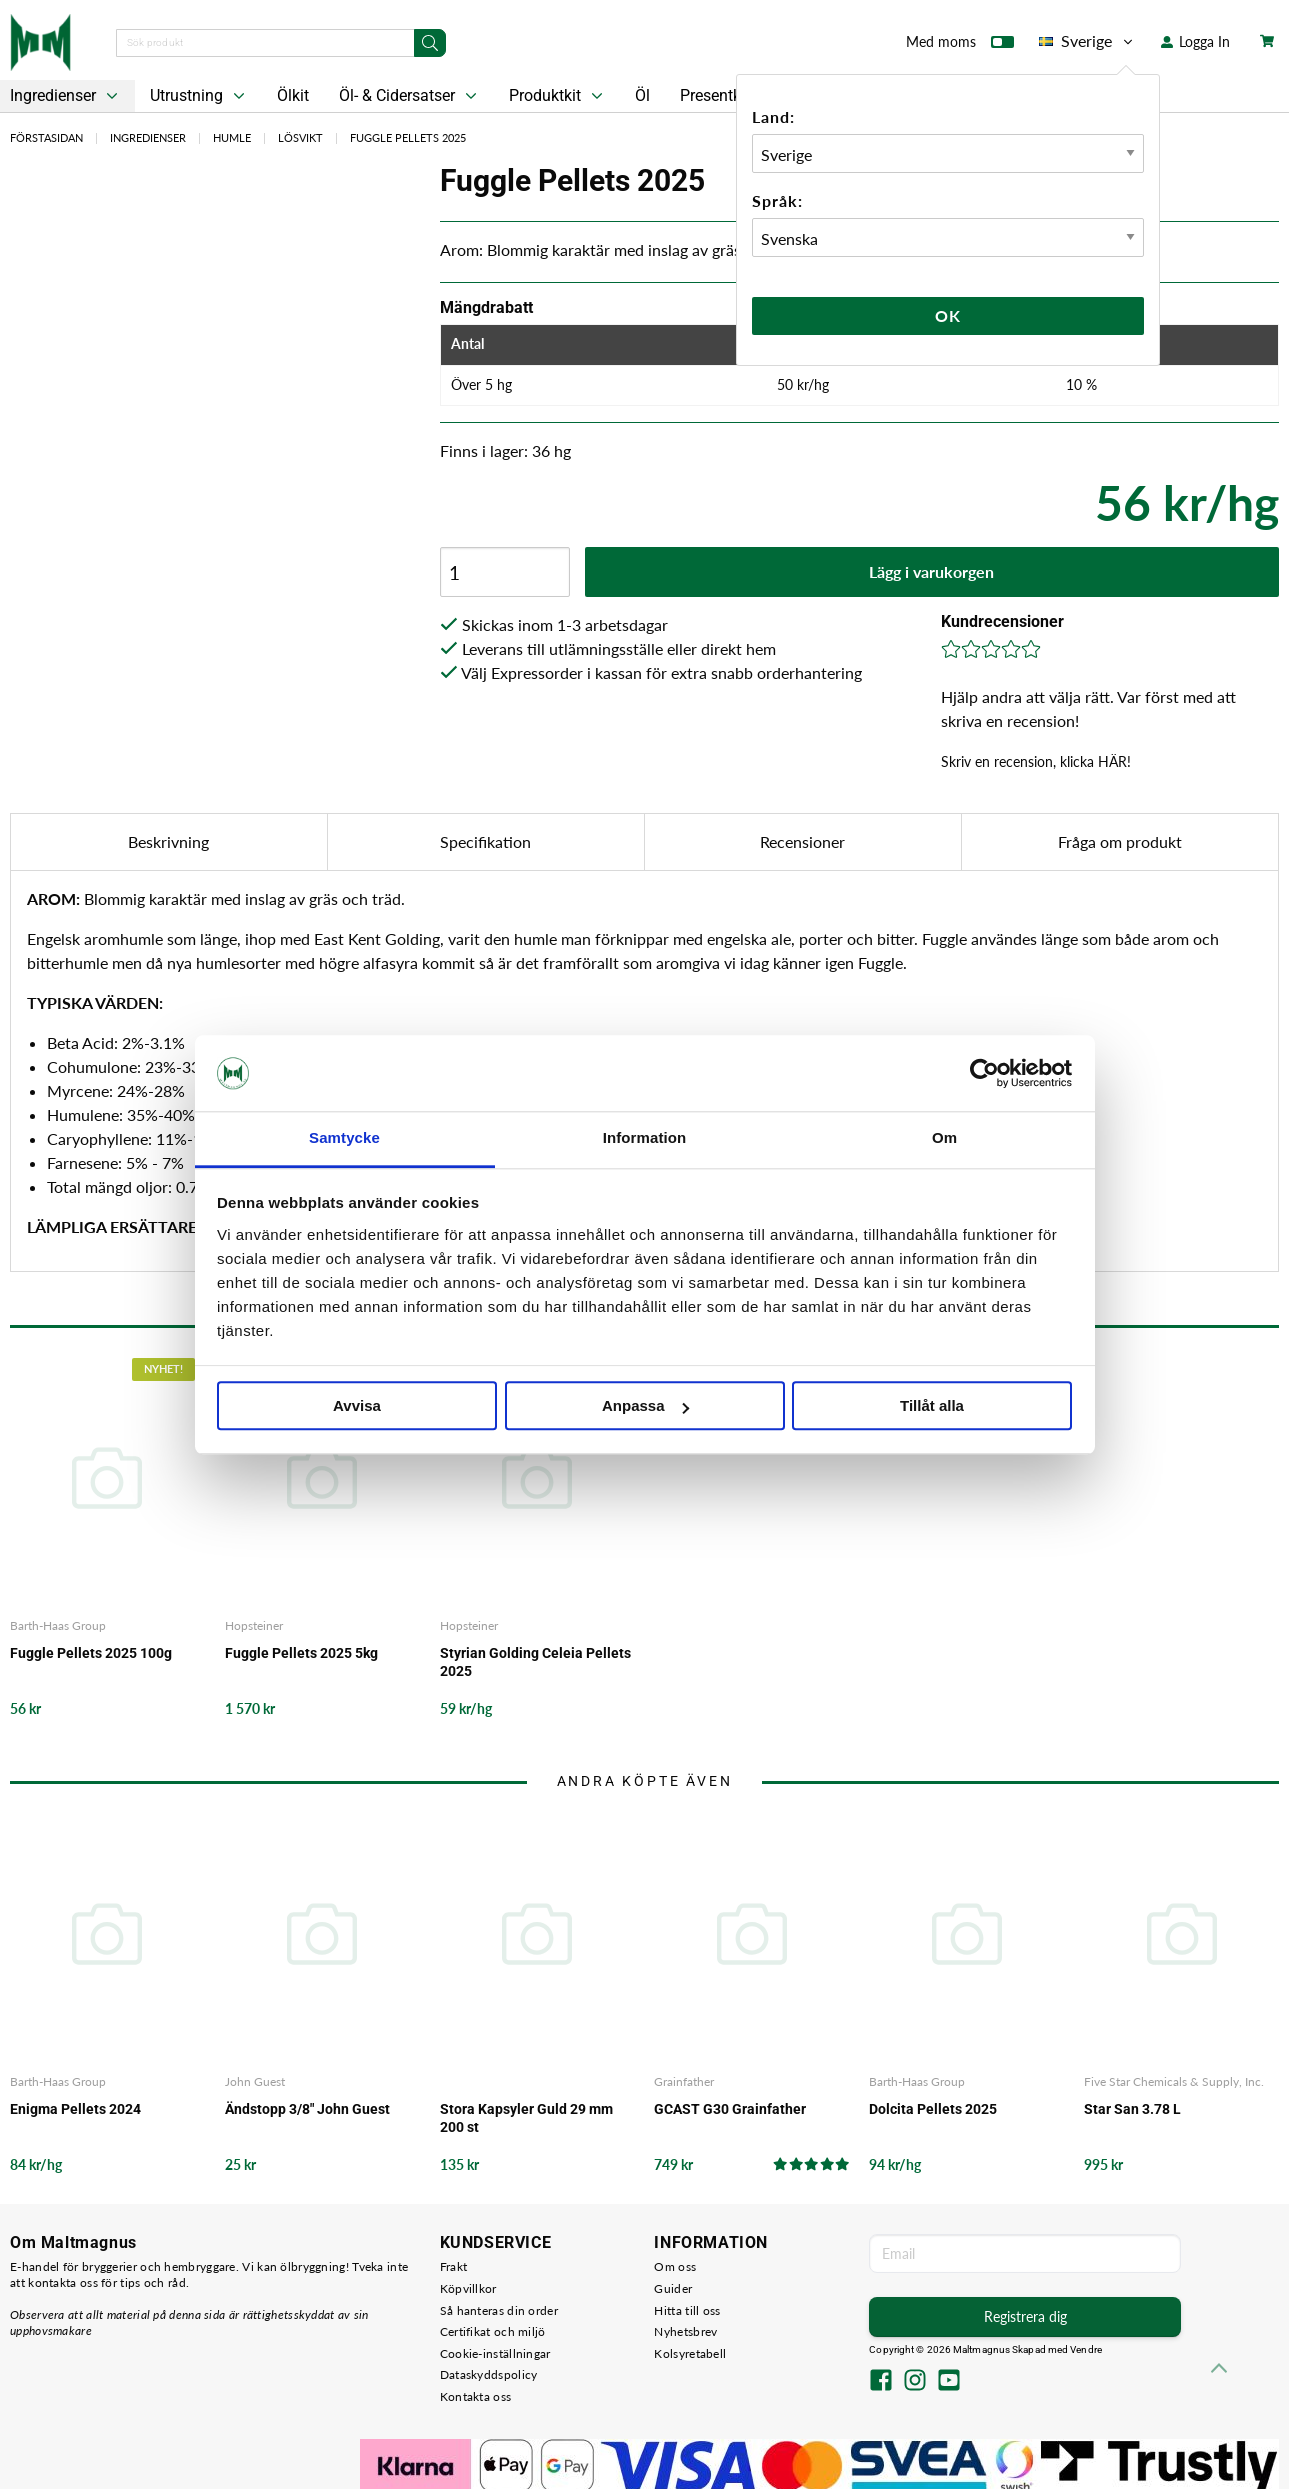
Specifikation (485, 841)
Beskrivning (168, 841)
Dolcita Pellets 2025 (933, 2109)
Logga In (1195, 41)
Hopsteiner (254, 1625)
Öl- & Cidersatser (410, 96)
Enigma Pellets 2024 (75, 2109)
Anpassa (645, 1406)
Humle (232, 137)
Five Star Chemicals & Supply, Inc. (1174, 2081)
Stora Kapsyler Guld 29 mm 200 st (526, 2118)
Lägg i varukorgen (931, 571)
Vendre (1086, 2349)
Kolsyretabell (690, 2353)
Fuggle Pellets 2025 (408, 137)
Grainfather (684, 2081)
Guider (673, 2288)
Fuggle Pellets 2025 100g (91, 1653)
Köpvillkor (468, 2288)
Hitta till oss (687, 2310)
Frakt (454, 2266)
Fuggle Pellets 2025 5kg (301, 1653)
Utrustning (199, 96)
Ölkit (293, 95)
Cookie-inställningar (495, 2353)
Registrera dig (1025, 2316)
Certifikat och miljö (493, 2331)
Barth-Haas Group (58, 1625)
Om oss (675, 2266)
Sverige (1087, 41)
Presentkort (720, 95)
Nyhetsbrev (685, 2331)
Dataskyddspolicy (489, 2374)
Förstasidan (46, 137)
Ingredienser (148, 137)
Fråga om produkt (1120, 841)
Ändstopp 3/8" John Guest (307, 2109)
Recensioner (802, 841)
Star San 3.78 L (1132, 2109)
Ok (948, 315)
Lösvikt (300, 137)
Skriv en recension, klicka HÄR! (1036, 761)
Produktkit (558, 96)
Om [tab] (944, 1138)
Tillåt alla (932, 1406)
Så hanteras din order (499, 2310)
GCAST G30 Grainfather (730, 2109)
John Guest (255, 2081)
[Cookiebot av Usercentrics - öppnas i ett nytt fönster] (984, 1073)
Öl (642, 95)
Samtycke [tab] (344, 1138)
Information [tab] (645, 1138)
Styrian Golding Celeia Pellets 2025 (535, 1662)
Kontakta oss (476, 2396)
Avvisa (357, 1406)
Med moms (960, 46)
